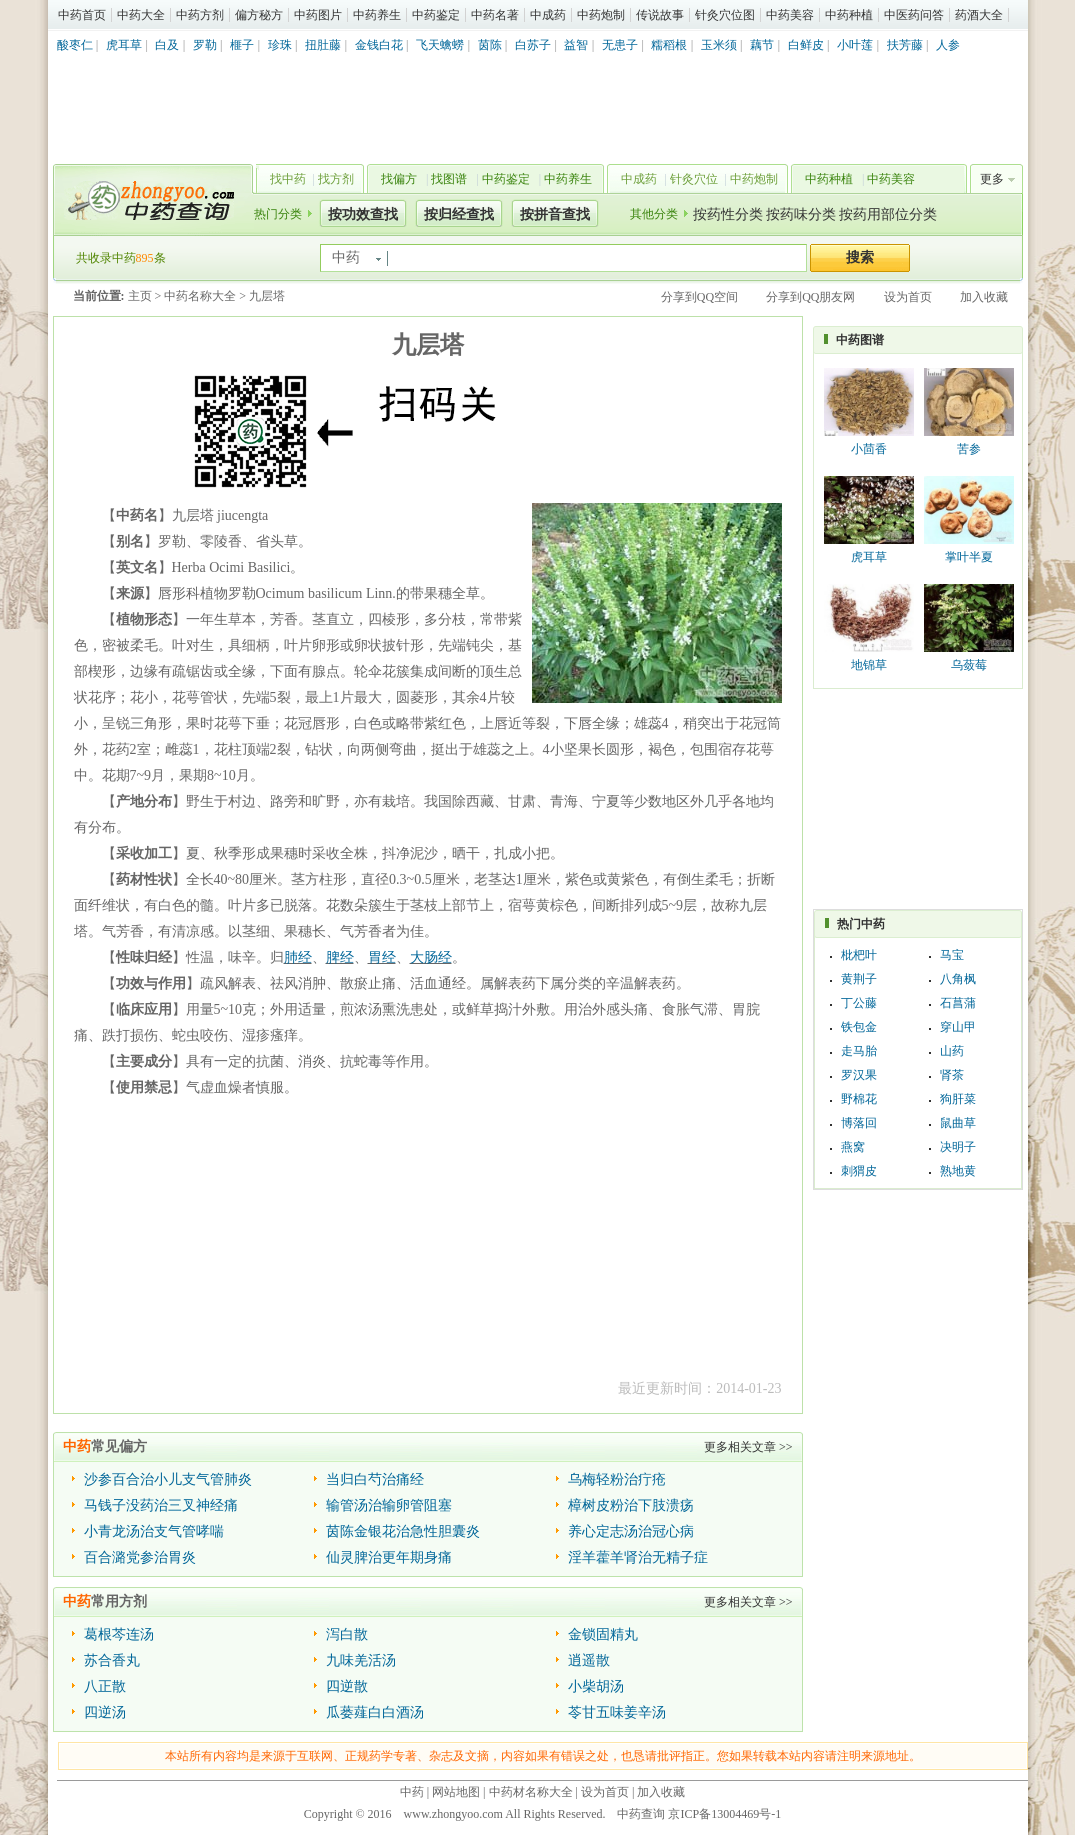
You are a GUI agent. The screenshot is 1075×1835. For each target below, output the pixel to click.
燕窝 (853, 1147)
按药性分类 (728, 214)
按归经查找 (459, 214)
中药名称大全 (200, 296)
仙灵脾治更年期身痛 (389, 1557)
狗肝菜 (958, 1099)
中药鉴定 (436, 15)
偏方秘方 (259, 15)
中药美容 (790, 15)
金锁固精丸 (603, 1634)
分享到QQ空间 (699, 297)
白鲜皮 (806, 45)
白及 (167, 45)
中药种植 (849, 15)
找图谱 (449, 179)
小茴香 (869, 449)
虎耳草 (124, 45)
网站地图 (456, 1792)
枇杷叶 (859, 955)
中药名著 (495, 15)
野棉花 (859, 1099)
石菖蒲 (958, 1003)
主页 (140, 296)
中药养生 (377, 15)
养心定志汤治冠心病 (631, 1531)
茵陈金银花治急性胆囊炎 (403, 1531)
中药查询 (149, 200)
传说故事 (660, 15)
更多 (992, 179)
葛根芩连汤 (119, 1634)
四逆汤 (105, 1712)
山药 (952, 1051)
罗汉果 (859, 1075)
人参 (948, 45)
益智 (576, 45)
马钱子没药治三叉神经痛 (161, 1505)
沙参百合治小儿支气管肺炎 (168, 1479)
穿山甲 (958, 1027)
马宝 (952, 955)
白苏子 (533, 45)
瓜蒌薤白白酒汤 (375, 1712)
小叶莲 (855, 45)
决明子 (958, 1147)
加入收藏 (984, 297)
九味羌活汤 (361, 1660)
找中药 (288, 179)
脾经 (340, 957)
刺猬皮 (859, 1171)
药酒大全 (979, 15)
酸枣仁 (75, 45)
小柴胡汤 (596, 1686)
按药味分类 (801, 214)
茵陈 (490, 45)
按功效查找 (363, 214)
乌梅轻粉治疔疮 (617, 1479)
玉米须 (719, 45)
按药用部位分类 (888, 214)
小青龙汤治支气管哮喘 (154, 1531)
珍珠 (280, 45)
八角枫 (958, 979)
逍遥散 (589, 1660)
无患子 (620, 45)
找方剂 (336, 179)
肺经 (298, 957)
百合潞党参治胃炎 (140, 1557)
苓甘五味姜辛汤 (617, 1712)
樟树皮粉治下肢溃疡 (631, 1505)
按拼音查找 (555, 214)
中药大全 (141, 15)
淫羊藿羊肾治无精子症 (638, 1557)
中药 (412, 1792)
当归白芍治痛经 (375, 1479)
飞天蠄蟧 (440, 45)
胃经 (382, 957)
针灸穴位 (694, 179)
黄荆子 (859, 979)
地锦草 (869, 665)
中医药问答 (914, 15)
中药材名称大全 (531, 1792)
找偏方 (399, 179)
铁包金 (859, 1027)
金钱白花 (379, 45)
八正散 (105, 1686)
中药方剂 (200, 15)
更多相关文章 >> (748, 1447)
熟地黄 (958, 1171)
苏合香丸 (112, 1660)
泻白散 (347, 1634)
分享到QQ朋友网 (810, 297)
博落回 (859, 1123)
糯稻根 (669, 45)
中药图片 (318, 15)
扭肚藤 (323, 45)
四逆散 (347, 1686)
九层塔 (267, 296)
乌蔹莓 (969, 665)
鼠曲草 (958, 1123)
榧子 (242, 45)
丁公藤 (859, 1003)
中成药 (548, 15)
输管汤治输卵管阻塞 (389, 1505)
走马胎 (859, 1051)
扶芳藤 (905, 45)
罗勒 (205, 45)
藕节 (762, 45)
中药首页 (82, 15)
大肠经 (431, 957)
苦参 (969, 449)
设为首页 (908, 297)
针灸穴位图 (725, 15)
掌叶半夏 (969, 557)
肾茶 (952, 1075)
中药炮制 (601, 15)
